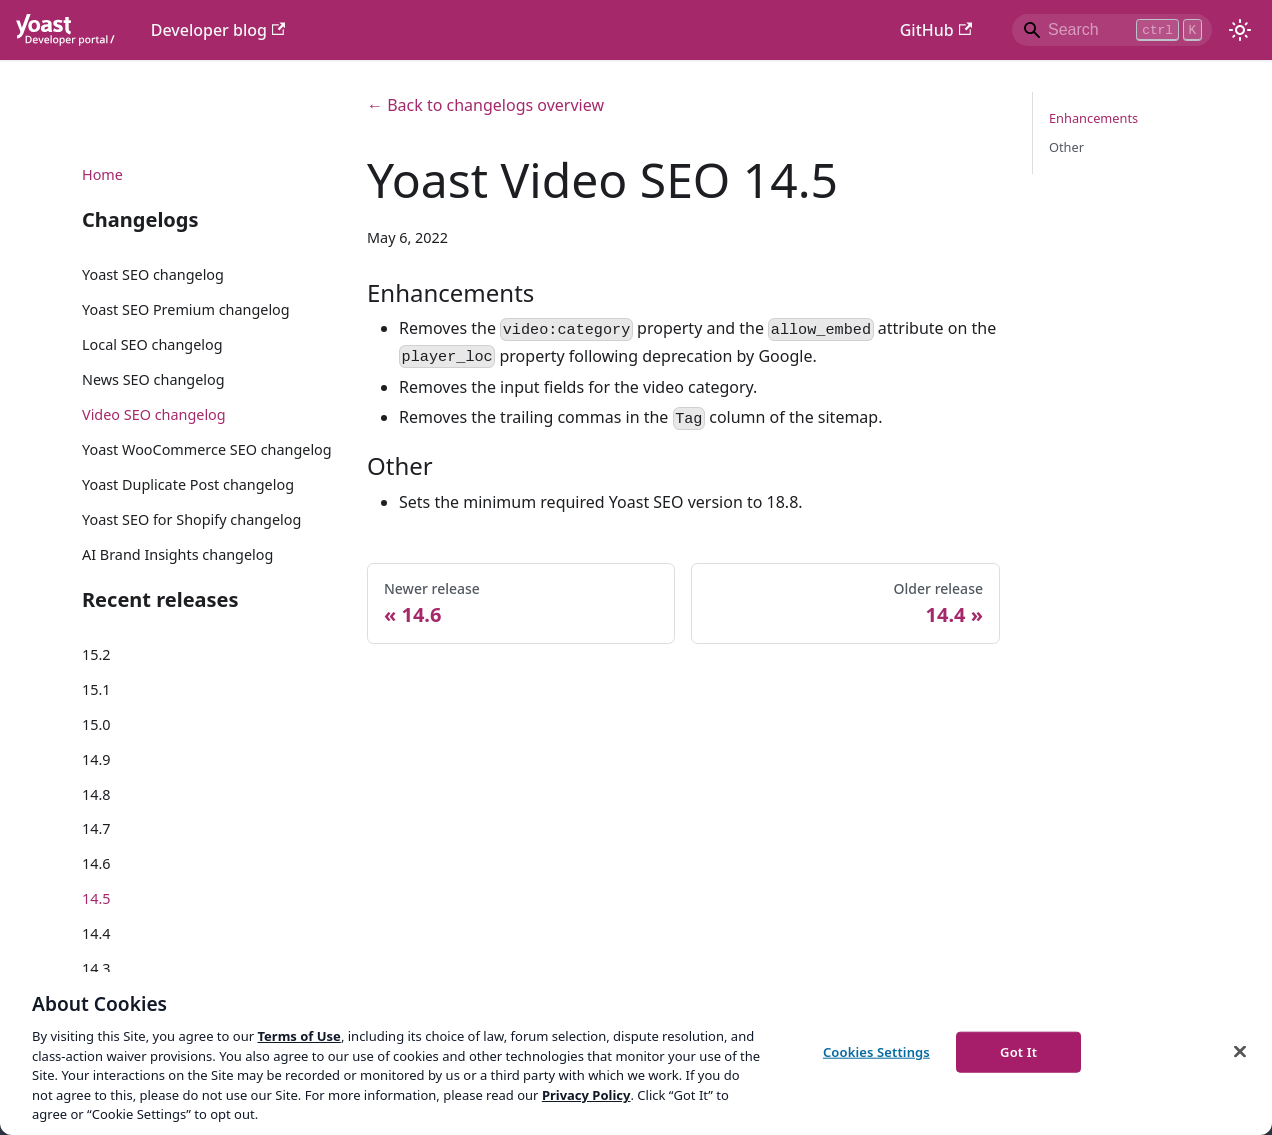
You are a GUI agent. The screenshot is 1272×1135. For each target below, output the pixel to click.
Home (102, 174)
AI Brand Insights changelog (177, 554)
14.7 (96, 828)
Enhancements (1093, 118)
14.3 (96, 968)
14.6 (96, 863)
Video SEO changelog (154, 414)
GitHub (936, 30)
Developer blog (218, 30)
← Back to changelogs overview (485, 105)
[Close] (1240, 1051)
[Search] (1112, 30)
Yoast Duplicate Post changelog (188, 484)
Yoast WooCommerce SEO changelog (207, 449)
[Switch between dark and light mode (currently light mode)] (1240, 30)
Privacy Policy (586, 1095)
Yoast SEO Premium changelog (186, 309)
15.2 (96, 654)
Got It (1018, 1051)
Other (1066, 147)
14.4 (96, 933)
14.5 (96, 898)
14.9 (96, 759)
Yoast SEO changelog (153, 274)
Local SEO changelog (152, 344)
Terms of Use (298, 1036)
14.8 (96, 794)
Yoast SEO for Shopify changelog (191, 519)
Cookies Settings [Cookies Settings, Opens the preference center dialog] (876, 1051)
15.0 (96, 724)
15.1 (96, 689)
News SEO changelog (153, 379)
